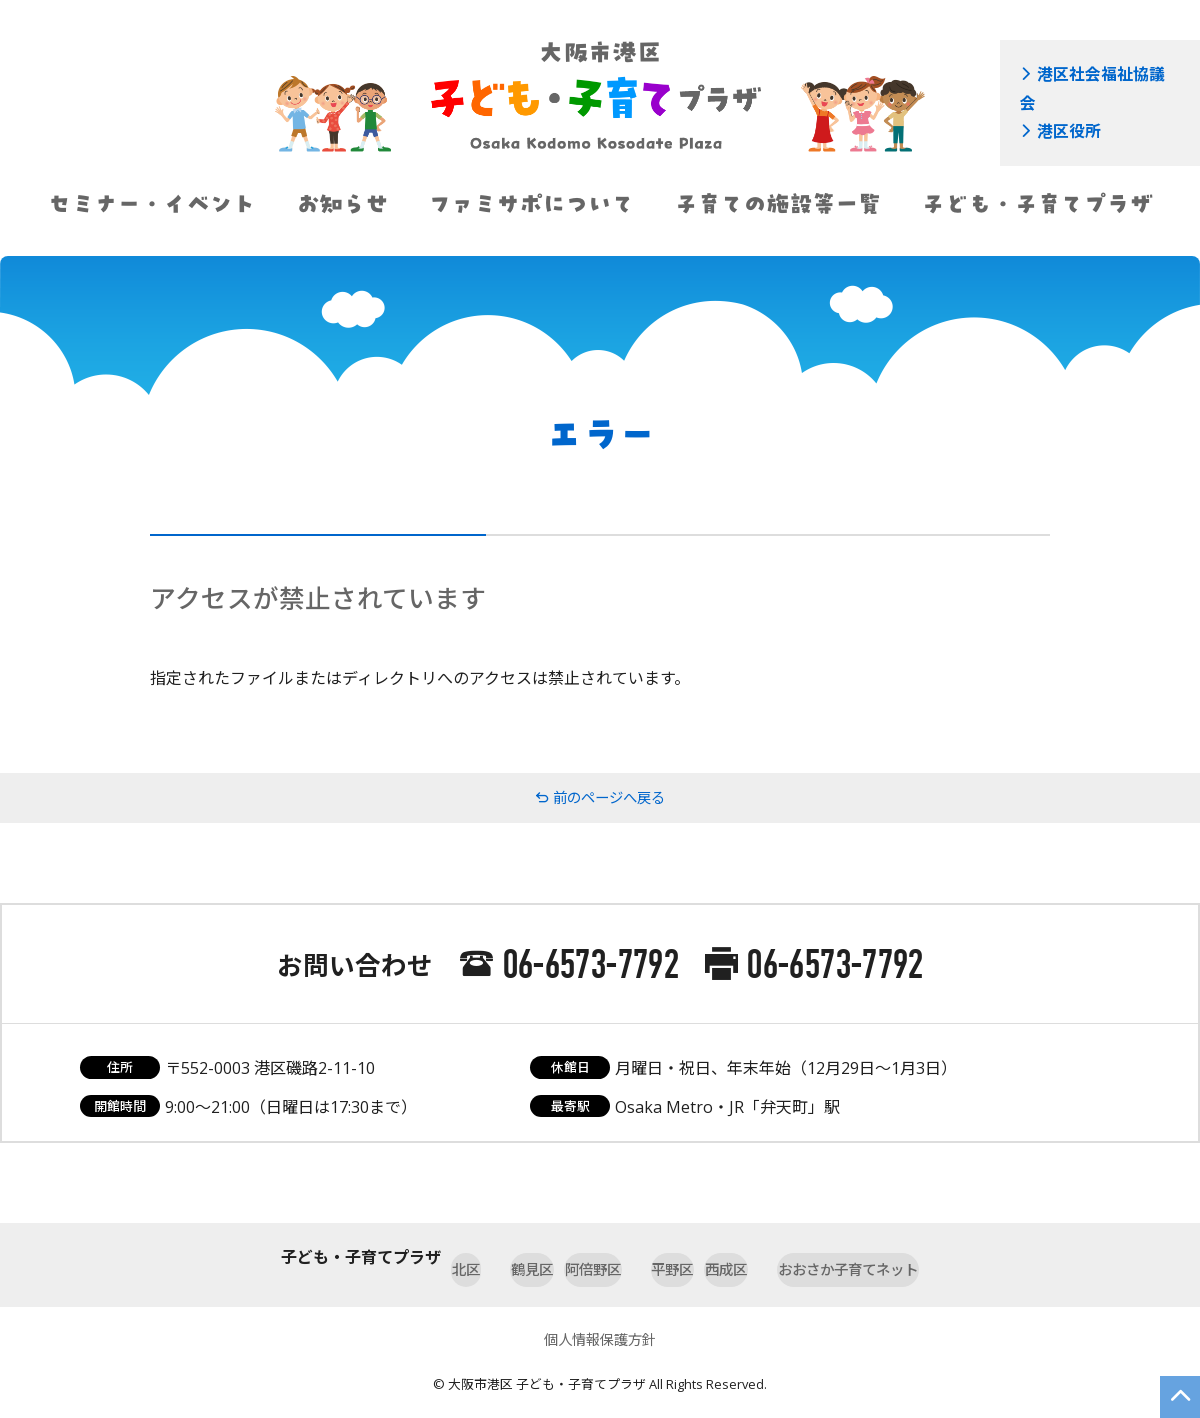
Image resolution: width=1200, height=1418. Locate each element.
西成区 (776, 1257)
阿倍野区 (572, 1257)
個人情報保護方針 (600, 1323)
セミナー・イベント (151, 204)
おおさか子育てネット (930, 1257)
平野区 (678, 1257)
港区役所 (1052, 94)
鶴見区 (466, 1257)
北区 (376, 1257)
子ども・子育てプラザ (1036, 204)
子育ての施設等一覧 (777, 204)
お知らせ (342, 204)
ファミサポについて (531, 204)
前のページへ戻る (600, 798)
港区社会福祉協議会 (1085, 71)
